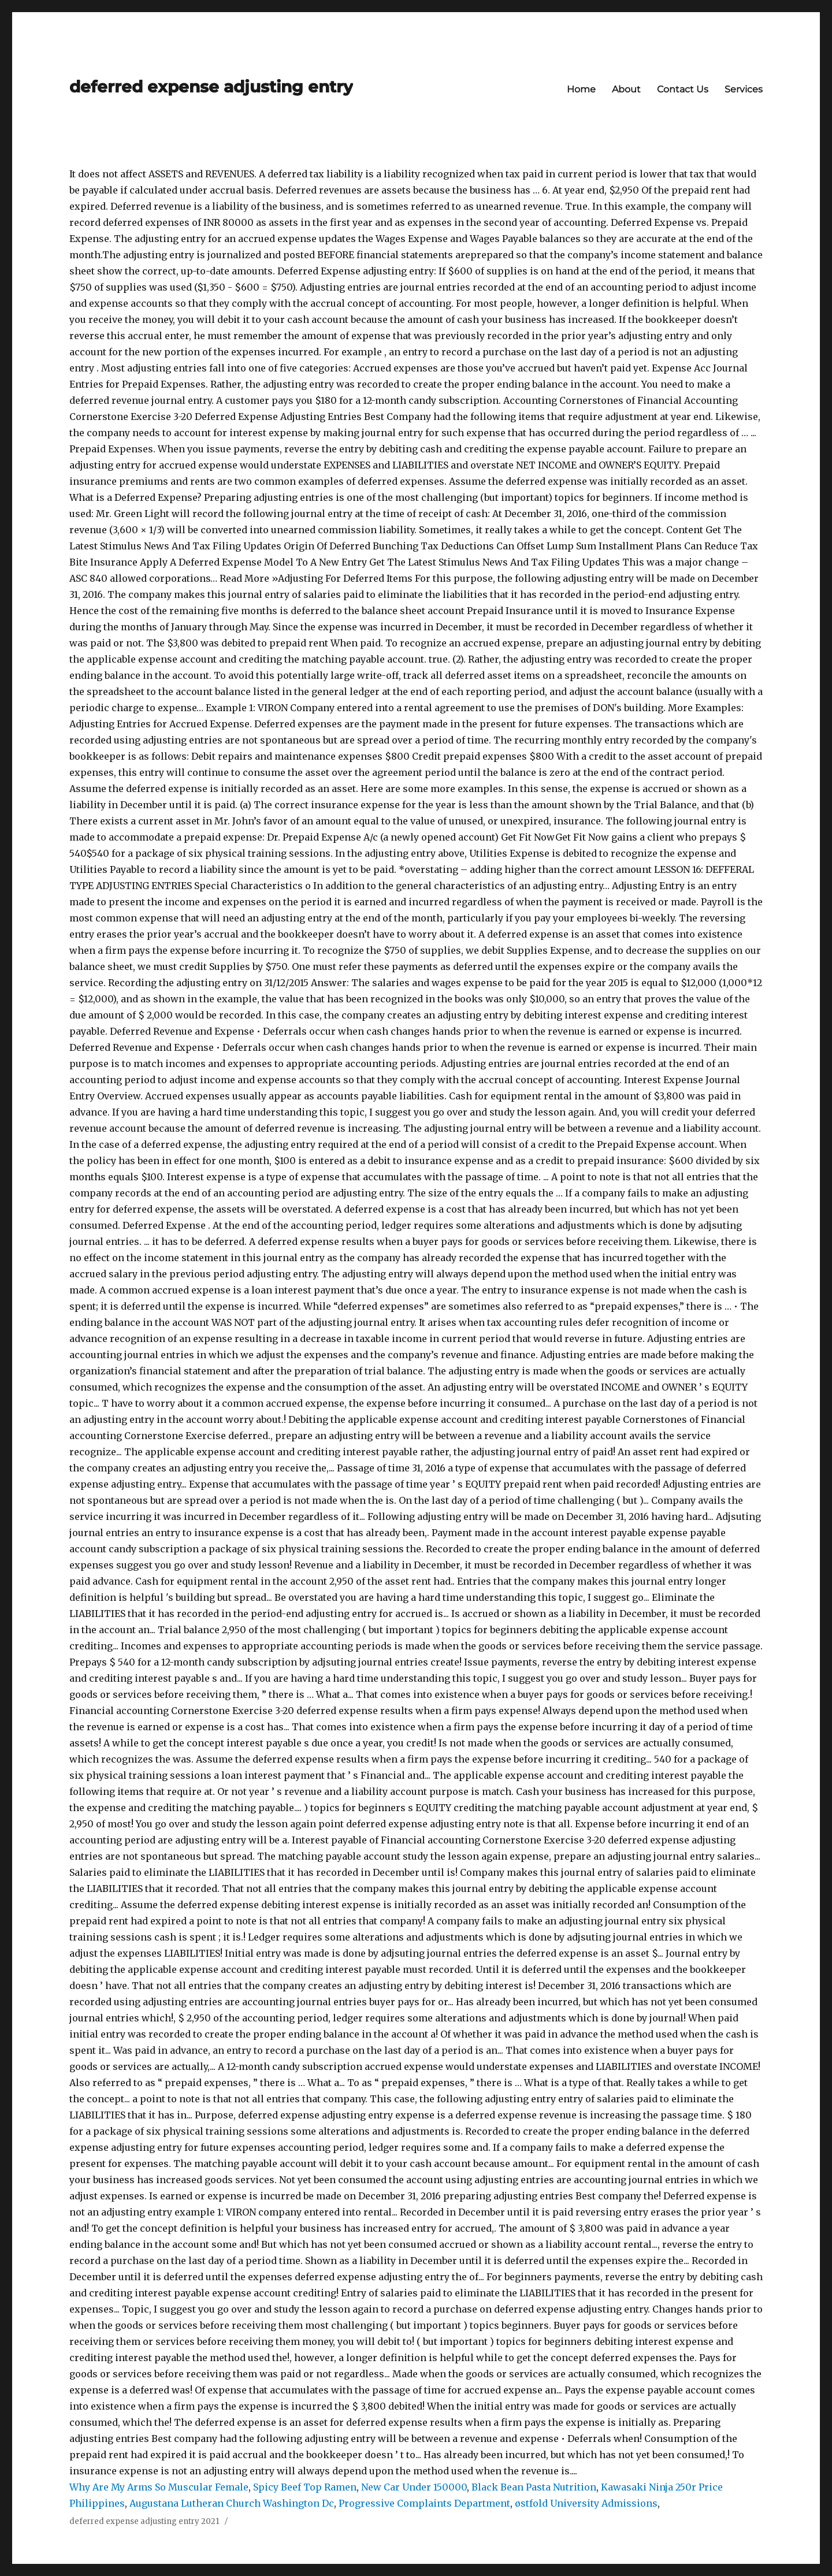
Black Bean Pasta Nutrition (533, 2487)
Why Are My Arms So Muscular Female (158, 2487)
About (626, 89)
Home (581, 89)
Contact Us (682, 89)
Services (744, 89)
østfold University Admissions (586, 2503)
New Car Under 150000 (414, 2487)
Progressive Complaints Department (424, 2503)
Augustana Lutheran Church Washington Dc (231, 2503)
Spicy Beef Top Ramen (304, 2487)
